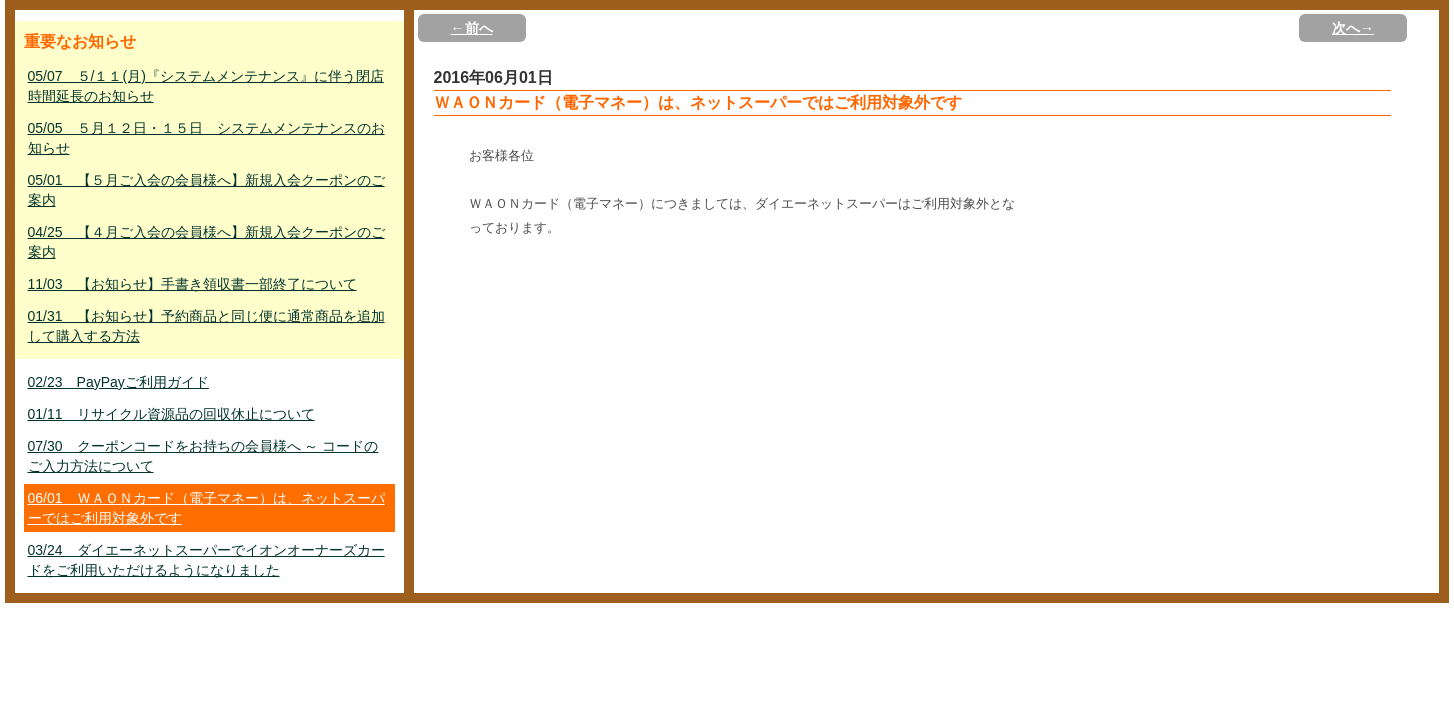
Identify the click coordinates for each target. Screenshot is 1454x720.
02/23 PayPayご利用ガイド (118, 382)
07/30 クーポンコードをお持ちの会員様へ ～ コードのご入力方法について (203, 456)
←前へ (472, 28)
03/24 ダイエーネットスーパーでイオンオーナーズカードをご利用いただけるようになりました (206, 560)
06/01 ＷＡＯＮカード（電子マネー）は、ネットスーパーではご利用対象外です (206, 508)
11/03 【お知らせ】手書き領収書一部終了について (192, 284)
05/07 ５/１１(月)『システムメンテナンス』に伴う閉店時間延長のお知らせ (206, 86)
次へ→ (1353, 28)
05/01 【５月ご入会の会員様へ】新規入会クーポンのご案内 (206, 190)
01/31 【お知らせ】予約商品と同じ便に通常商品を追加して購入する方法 (206, 326)
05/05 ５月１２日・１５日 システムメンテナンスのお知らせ (206, 138)
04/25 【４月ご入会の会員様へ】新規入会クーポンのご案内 (206, 242)
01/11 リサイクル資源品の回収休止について (171, 414)
